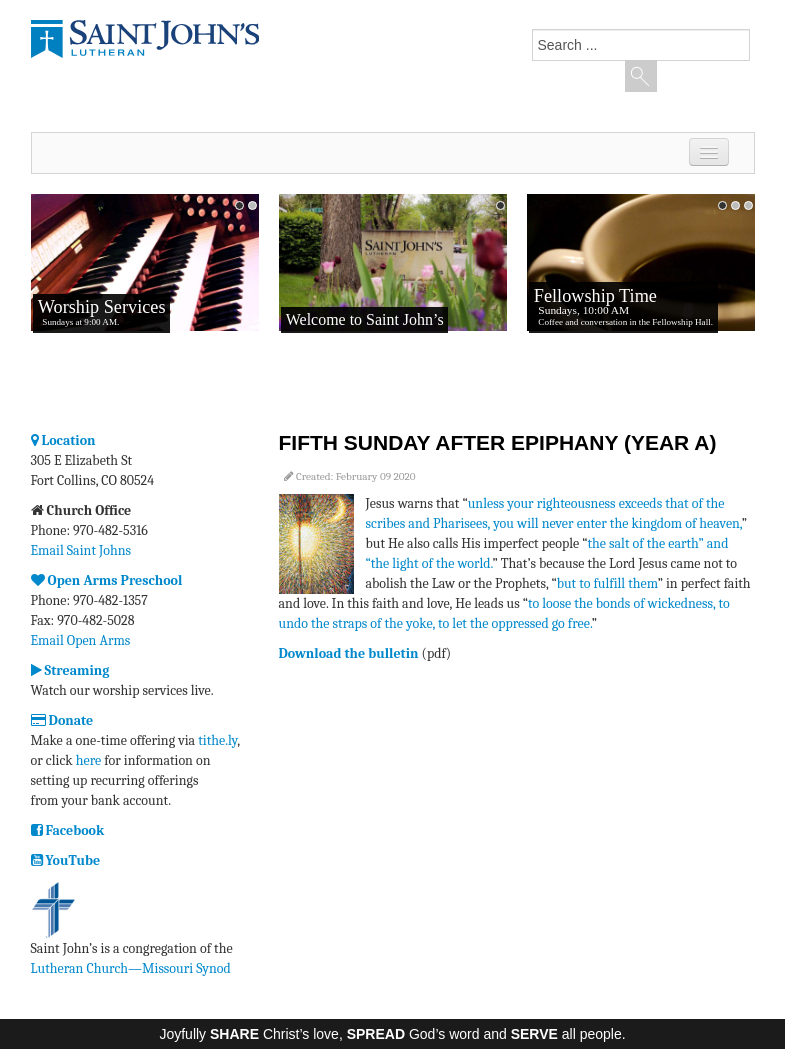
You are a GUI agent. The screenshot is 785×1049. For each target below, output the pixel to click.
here (88, 760)
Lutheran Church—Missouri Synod (131, 968)
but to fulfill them (607, 583)
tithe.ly (217, 740)
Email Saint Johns (81, 550)
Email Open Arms (81, 640)
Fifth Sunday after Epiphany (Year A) (498, 442)
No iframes (145, 294)
